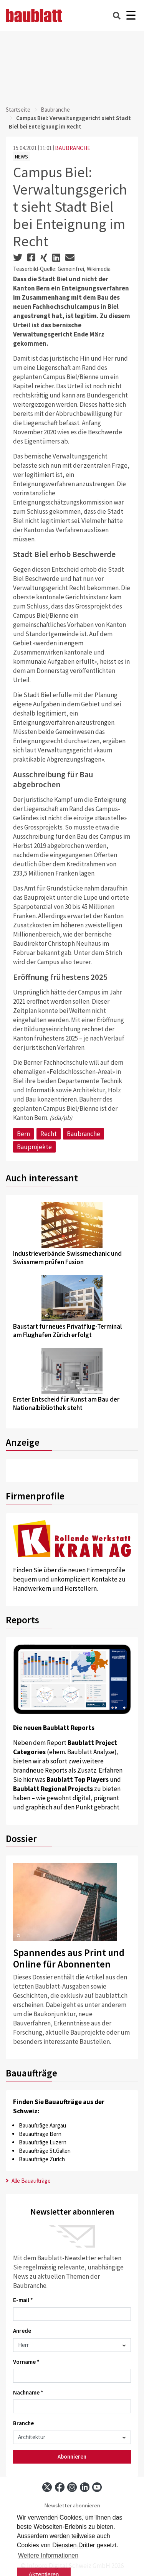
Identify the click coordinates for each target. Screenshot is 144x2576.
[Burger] (130, 15)
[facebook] (60, 2487)
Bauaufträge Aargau (42, 2125)
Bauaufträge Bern (40, 2133)
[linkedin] (84, 2487)
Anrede (22, 2330)
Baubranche (55, 109)
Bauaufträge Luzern (42, 2142)
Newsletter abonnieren (72, 2505)
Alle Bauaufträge (28, 2180)
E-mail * (23, 2300)
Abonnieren (72, 2456)
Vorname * (26, 2361)
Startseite (18, 109)
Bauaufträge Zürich (42, 2159)
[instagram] (72, 2487)
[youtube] (97, 2487)
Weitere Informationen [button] (48, 2555)
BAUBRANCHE (72, 148)
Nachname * (28, 2392)
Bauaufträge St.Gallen (45, 2150)
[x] (47, 2487)
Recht (48, 1134)
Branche (23, 2423)
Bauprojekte (34, 1147)
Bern (23, 1134)
